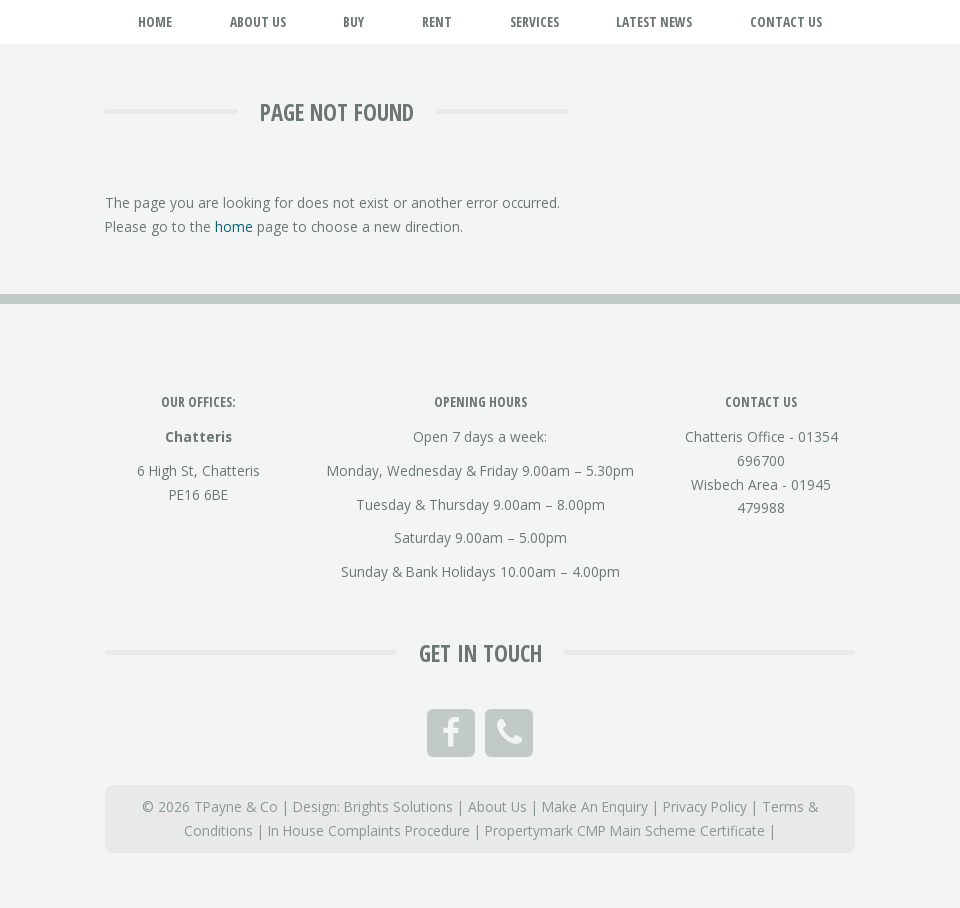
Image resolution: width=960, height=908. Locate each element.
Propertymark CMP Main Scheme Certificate (625, 830)
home (234, 226)
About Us (497, 806)
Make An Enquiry (595, 806)
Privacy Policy (705, 806)
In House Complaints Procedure (369, 830)
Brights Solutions (398, 806)
